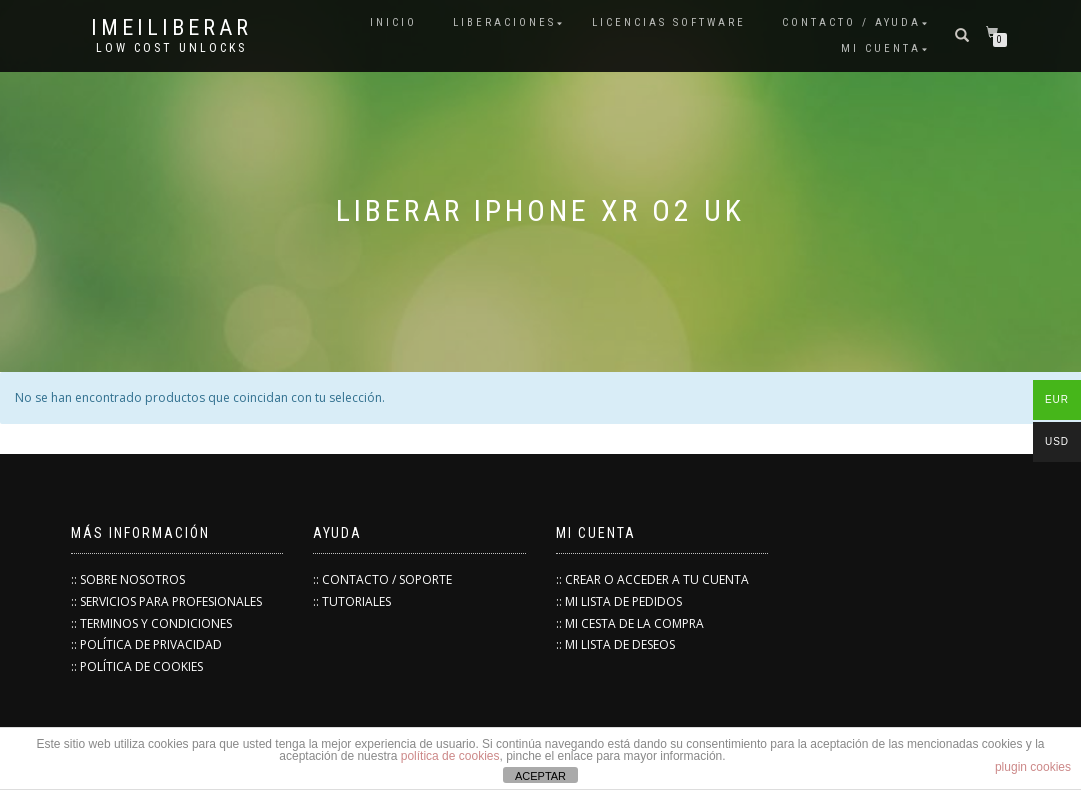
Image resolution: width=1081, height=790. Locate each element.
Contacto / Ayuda (851, 22)
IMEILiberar (171, 28)
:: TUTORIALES (352, 601)
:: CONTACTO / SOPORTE (382, 579)
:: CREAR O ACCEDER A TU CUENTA (652, 579)
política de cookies (450, 756)
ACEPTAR (540, 776)
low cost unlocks (171, 48)
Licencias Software (669, 22)
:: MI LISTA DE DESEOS (615, 644)
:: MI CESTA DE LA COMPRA (630, 623)
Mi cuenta (881, 48)
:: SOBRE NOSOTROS (128, 579)
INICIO (393, 22)
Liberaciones (504, 22)
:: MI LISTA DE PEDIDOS (619, 601)
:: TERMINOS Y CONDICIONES (151, 623)
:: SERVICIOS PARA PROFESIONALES (166, 601)
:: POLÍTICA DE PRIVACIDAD (146, 644)
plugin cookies (1033, 767)
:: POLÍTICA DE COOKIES (137, 666)
